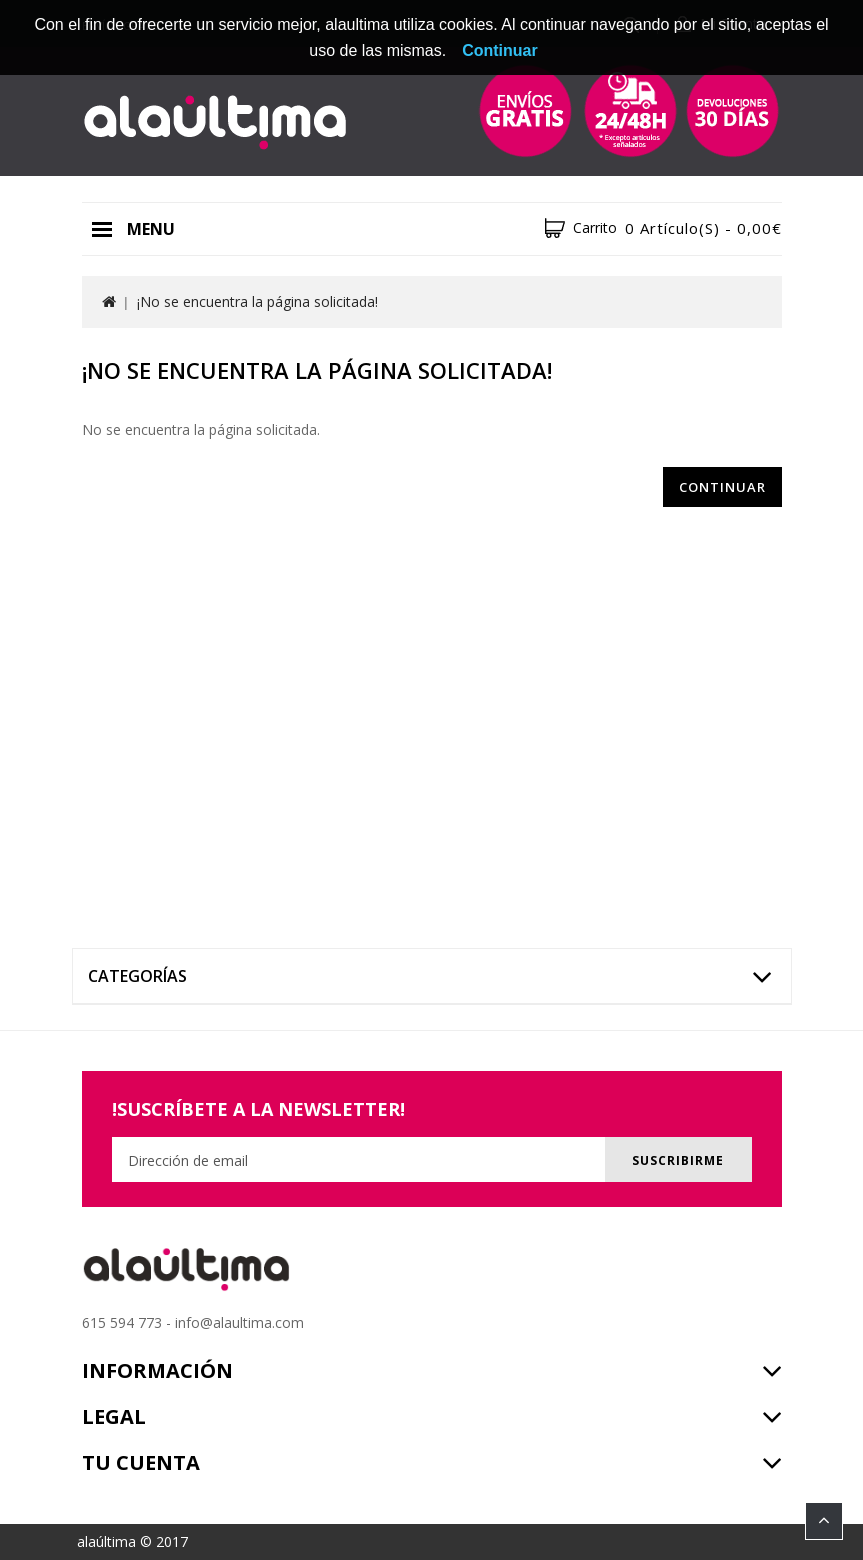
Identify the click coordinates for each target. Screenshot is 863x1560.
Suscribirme (675, 1160)
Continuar (722, 487)
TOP (824, 1521)
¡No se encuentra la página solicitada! (257, 301)
